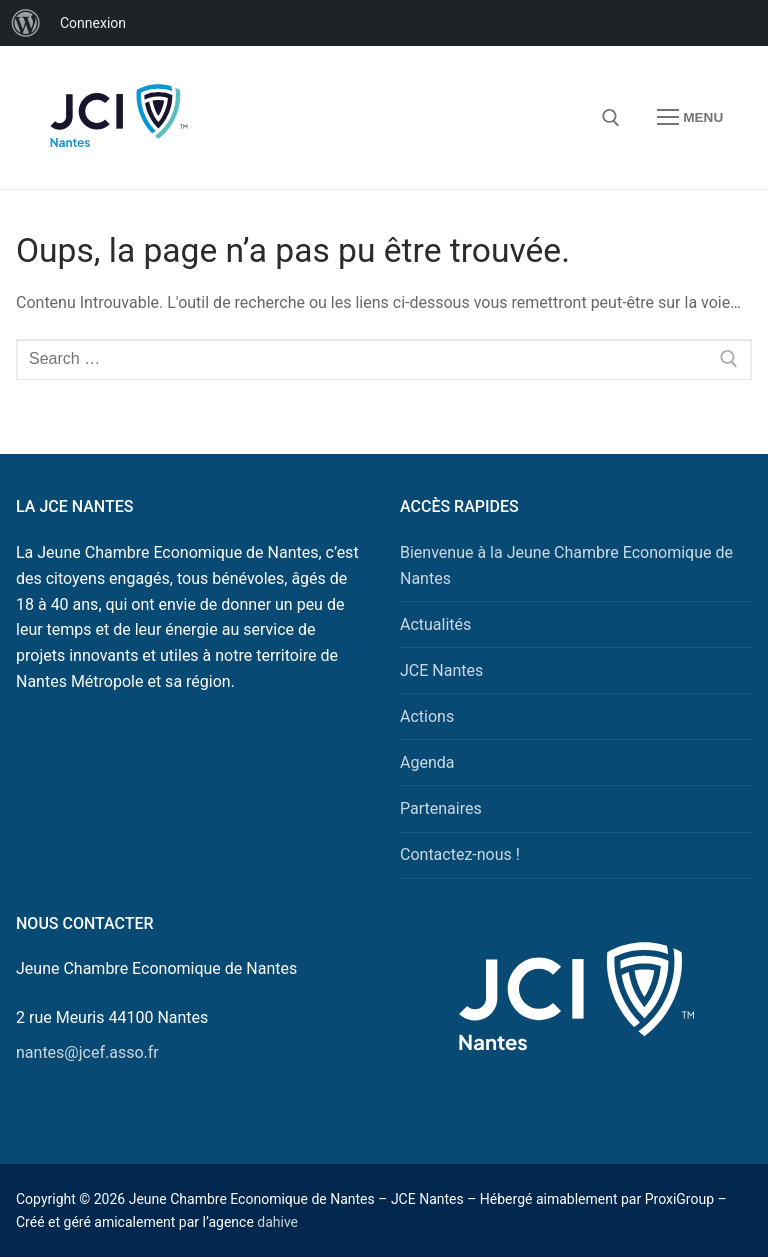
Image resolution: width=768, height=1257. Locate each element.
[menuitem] (26, 23)
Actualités (435, 624)
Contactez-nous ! (460, 854)
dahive (277, 1222)
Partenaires (441, 808)
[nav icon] (690, 118)
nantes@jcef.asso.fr (87, 1052)
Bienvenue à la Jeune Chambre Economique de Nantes (566, 565)
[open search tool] (611, 118)
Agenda (427, 762)
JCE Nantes (441, 670)
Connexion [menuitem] (93, 23)
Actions (427, 716)
